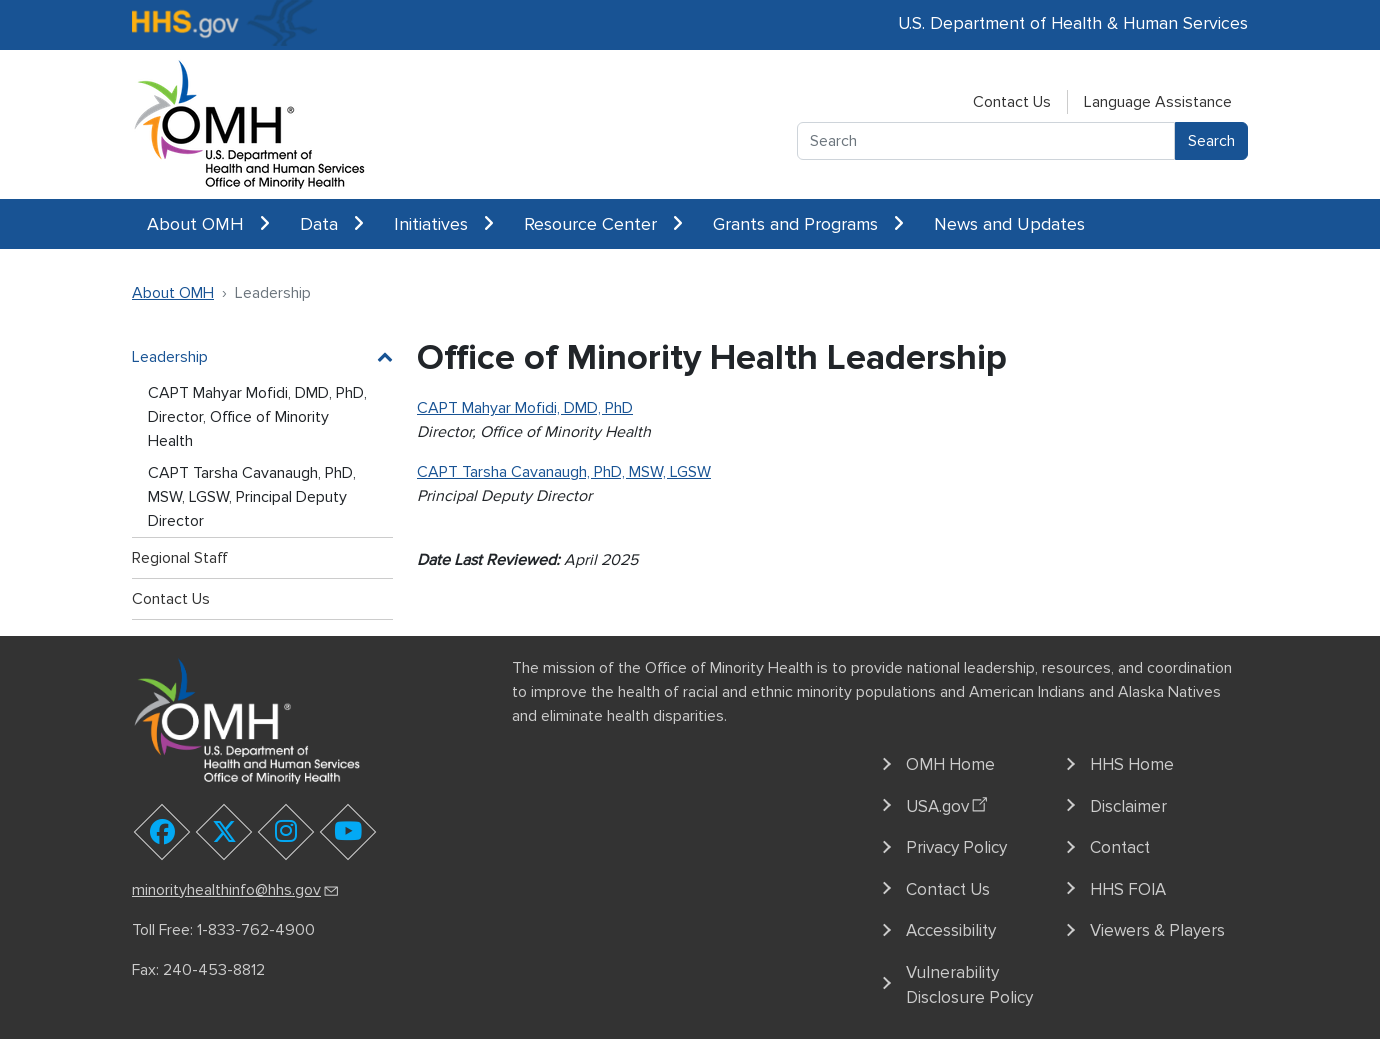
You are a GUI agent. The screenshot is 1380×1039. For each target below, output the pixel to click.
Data (332, 224)
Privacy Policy (956, 847)
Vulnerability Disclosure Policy (969, 985)
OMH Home (950, 764)
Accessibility (951, 930)
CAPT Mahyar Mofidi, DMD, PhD (525, 408)
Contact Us (1012, 102)
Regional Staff (180, 558)
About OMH (208, 224)
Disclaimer (1128, 806)
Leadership (170, 357)
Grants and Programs (808, 224)
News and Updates (1009, 224)
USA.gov (949, 803)
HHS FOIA (1128, 889)
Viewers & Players (1157, 930)
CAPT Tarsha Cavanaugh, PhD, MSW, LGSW (564, 472)
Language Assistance (1158, 102)
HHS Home (1132, 764)
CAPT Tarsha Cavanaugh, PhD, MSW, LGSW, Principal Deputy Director (252, 497)
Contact (1120, 847)
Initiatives (444, 224)
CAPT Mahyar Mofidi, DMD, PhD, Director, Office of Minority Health (257, 417)
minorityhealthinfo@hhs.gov (236, 890)
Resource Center (603, 224)
